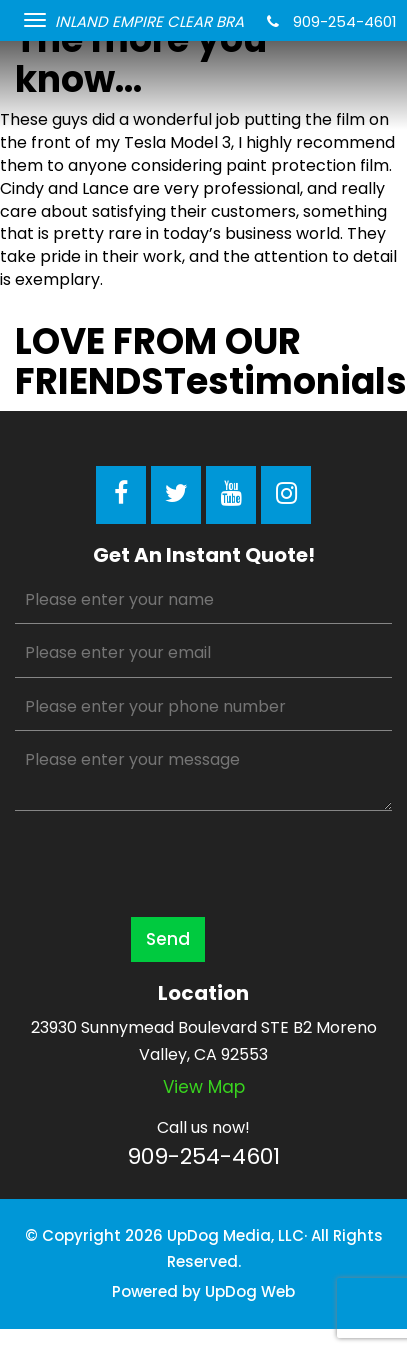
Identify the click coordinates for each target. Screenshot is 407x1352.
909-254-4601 (332, 21)
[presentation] (167, 863)
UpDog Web (250, 1291)
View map (204, 1087)
